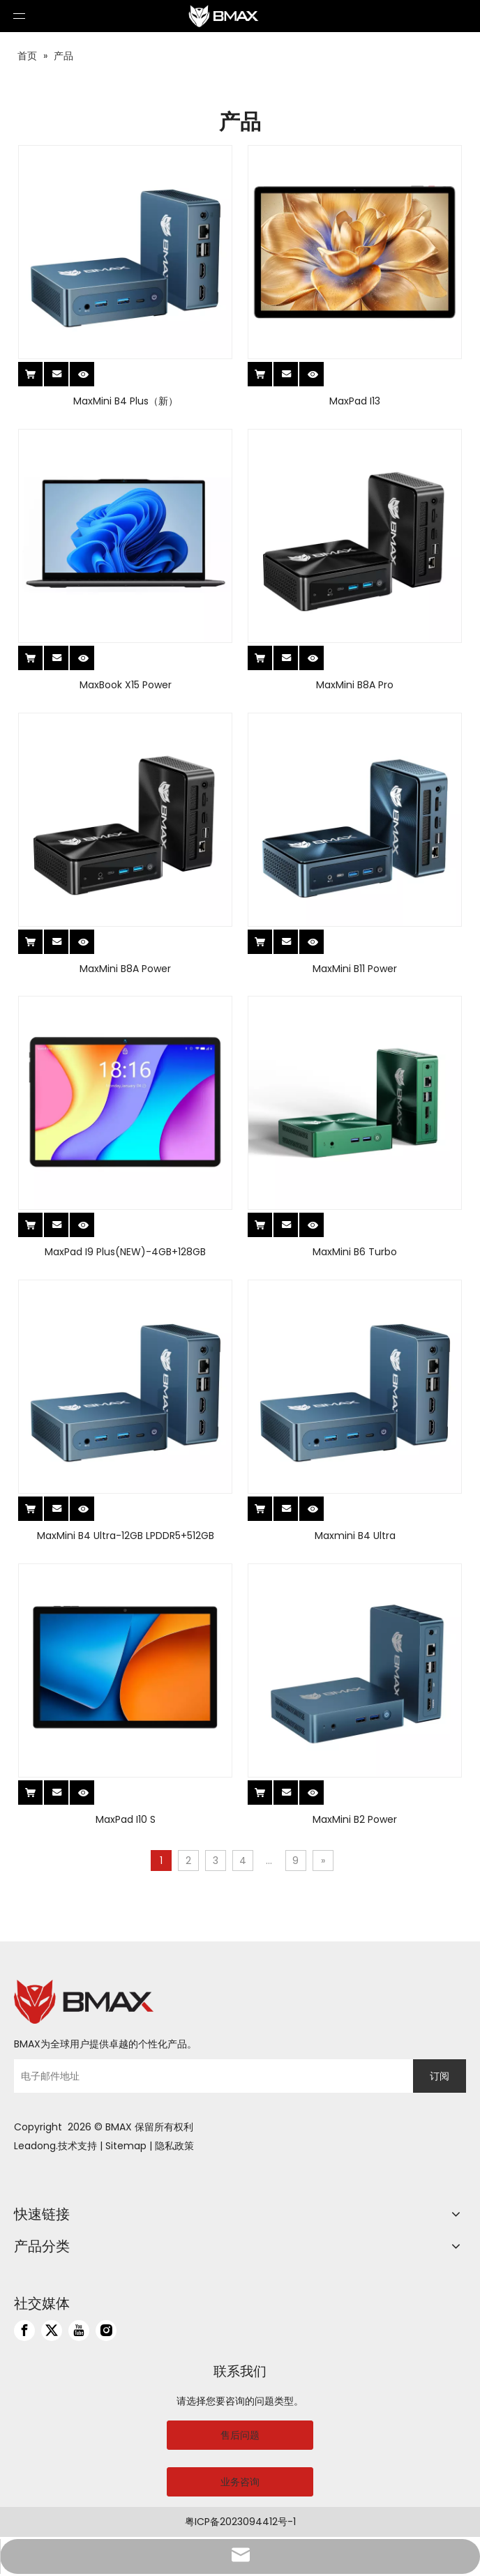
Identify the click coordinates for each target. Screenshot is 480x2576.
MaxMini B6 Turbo (355, 1252)
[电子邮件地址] (210, 2076)
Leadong (35, 2146)
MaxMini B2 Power (355, 1819)
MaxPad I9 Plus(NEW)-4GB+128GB (125, 1252)
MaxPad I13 (354, 401)
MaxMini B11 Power (355, 969)
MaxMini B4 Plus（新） (125, 401)
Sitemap (126, 2146)
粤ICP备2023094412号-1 (240, 2522)
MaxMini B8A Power (125, 969)
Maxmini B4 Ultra (355, 1536)
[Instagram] (106, 2330)
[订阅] (439, 2076)
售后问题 (240, 2435)
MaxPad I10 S (126, 1819)
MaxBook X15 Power (126, 685)
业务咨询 (240, 2482)
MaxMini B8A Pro (354, 685)
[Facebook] (24, 2330)
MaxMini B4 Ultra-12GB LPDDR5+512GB (125, 1536)
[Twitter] (51, 2330)
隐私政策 (174, 2146)
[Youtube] (78, 2330)
